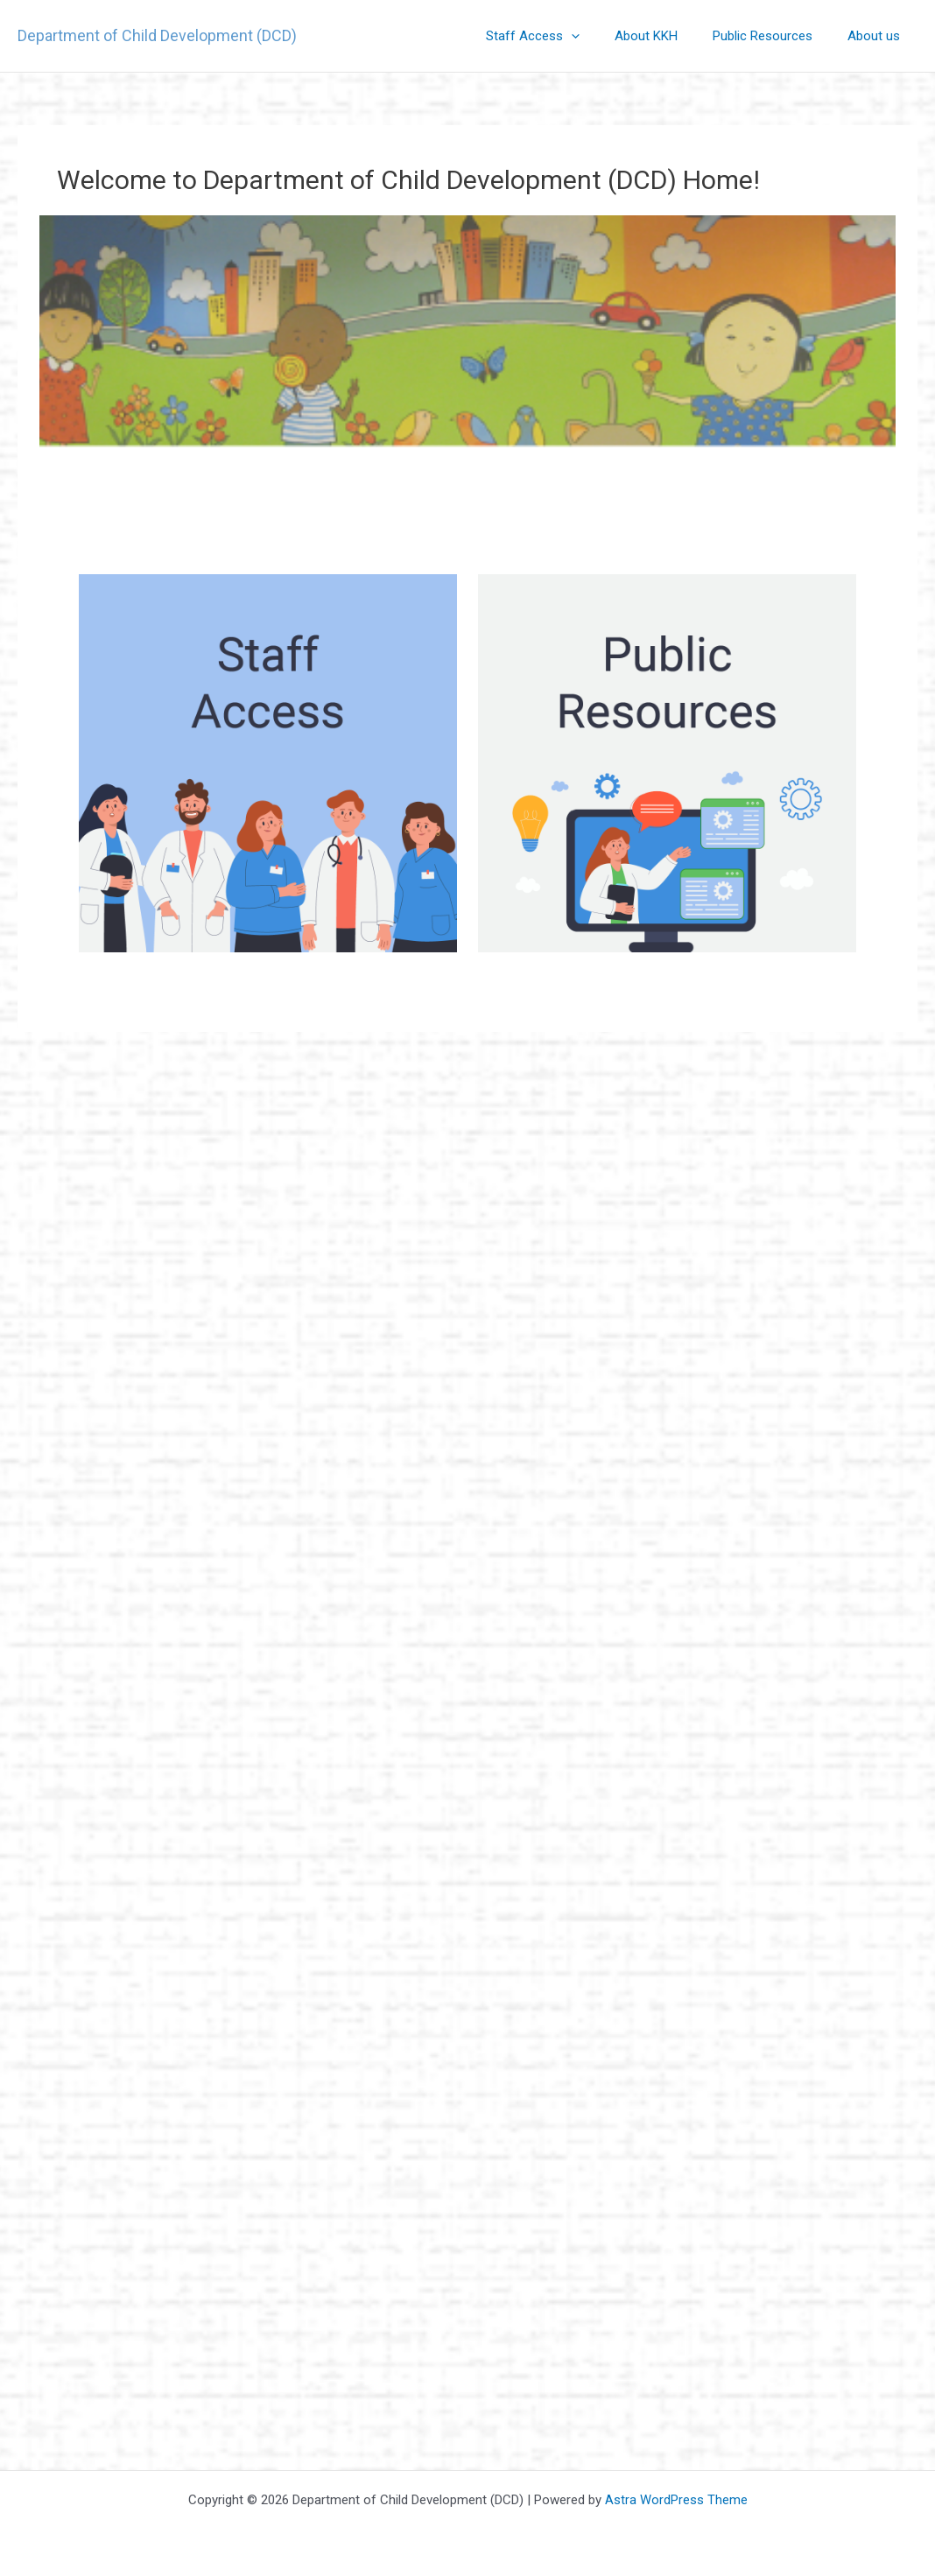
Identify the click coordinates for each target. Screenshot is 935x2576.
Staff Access (563, 36)
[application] (602, 36)
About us (878, 36)
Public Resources (776, 36)
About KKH (667, 36)
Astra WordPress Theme (676, 2500)
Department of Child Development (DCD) (157, 35)
